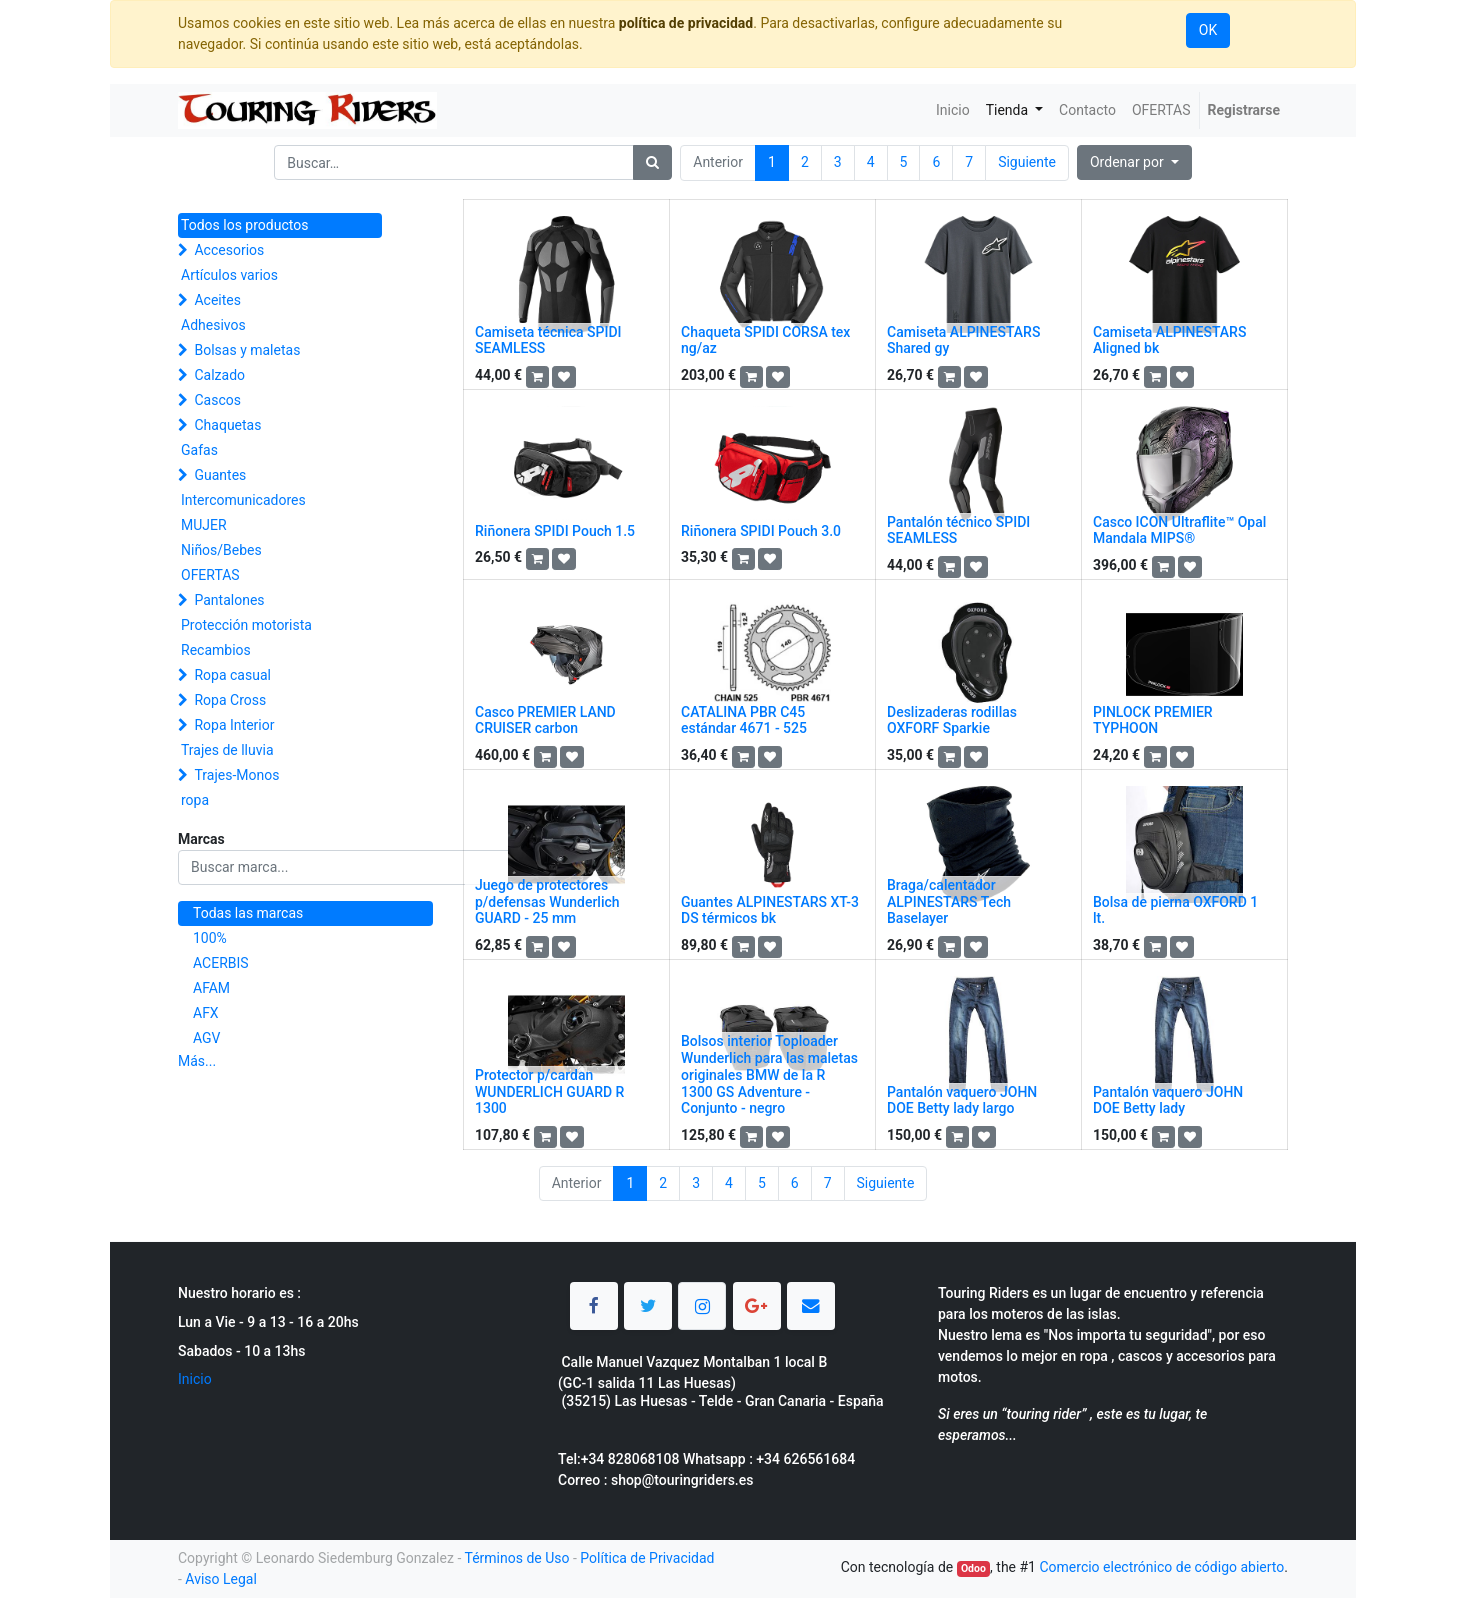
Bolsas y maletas (247, 350)
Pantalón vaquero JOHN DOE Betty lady (1168, 1100)
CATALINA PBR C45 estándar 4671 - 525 (744, 720)
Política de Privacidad (647, 1558)
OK (1208, 30)
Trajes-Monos (236, 775)
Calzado (219, 375)
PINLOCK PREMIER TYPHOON (1153, 720)
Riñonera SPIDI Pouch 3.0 (761, 531)
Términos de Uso (516, 1558)
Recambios (216, 650)
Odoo (973, 1568)
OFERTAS (210, 575)
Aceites (217, 300)
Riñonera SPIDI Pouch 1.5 (555, 531)
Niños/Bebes (221, 550)
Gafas (199, 450)
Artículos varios (229, 275)
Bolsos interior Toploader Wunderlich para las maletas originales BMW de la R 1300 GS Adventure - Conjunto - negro (769, 1074)
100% (210, 938)
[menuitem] (953, 110)
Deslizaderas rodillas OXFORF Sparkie (952, 720)
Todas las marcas (248, 913)
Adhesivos (213, 325)
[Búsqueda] (652, 162)
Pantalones (229, 600)
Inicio (195, 1379)
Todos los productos (244, 225)
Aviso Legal (221, 1579)
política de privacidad (686, 23)
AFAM (211, 988)
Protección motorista (246, 625)
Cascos (217, 400)
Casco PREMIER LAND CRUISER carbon (545, 720)
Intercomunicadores (243, 500)
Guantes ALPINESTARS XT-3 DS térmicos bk (770, 910)
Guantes (220, 475)
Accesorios (229, 250)
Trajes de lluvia (227, 750)
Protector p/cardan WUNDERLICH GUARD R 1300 (549, 1092)
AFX (206, 1013)
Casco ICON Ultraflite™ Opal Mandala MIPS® (1179, 530)
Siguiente (1027, 162)
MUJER (204, 525)
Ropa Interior (234, 725)
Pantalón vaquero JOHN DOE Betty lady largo (962, 1100)
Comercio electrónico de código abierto (1161, 1567)
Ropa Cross (230, 700)
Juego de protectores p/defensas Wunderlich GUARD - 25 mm (547, 902)
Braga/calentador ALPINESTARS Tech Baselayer (949, 902)
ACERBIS (221, 963)
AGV (207, 1038)
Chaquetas (227, 425)
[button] (1134, 162)
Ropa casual (232, 675)
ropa (195, 800)
